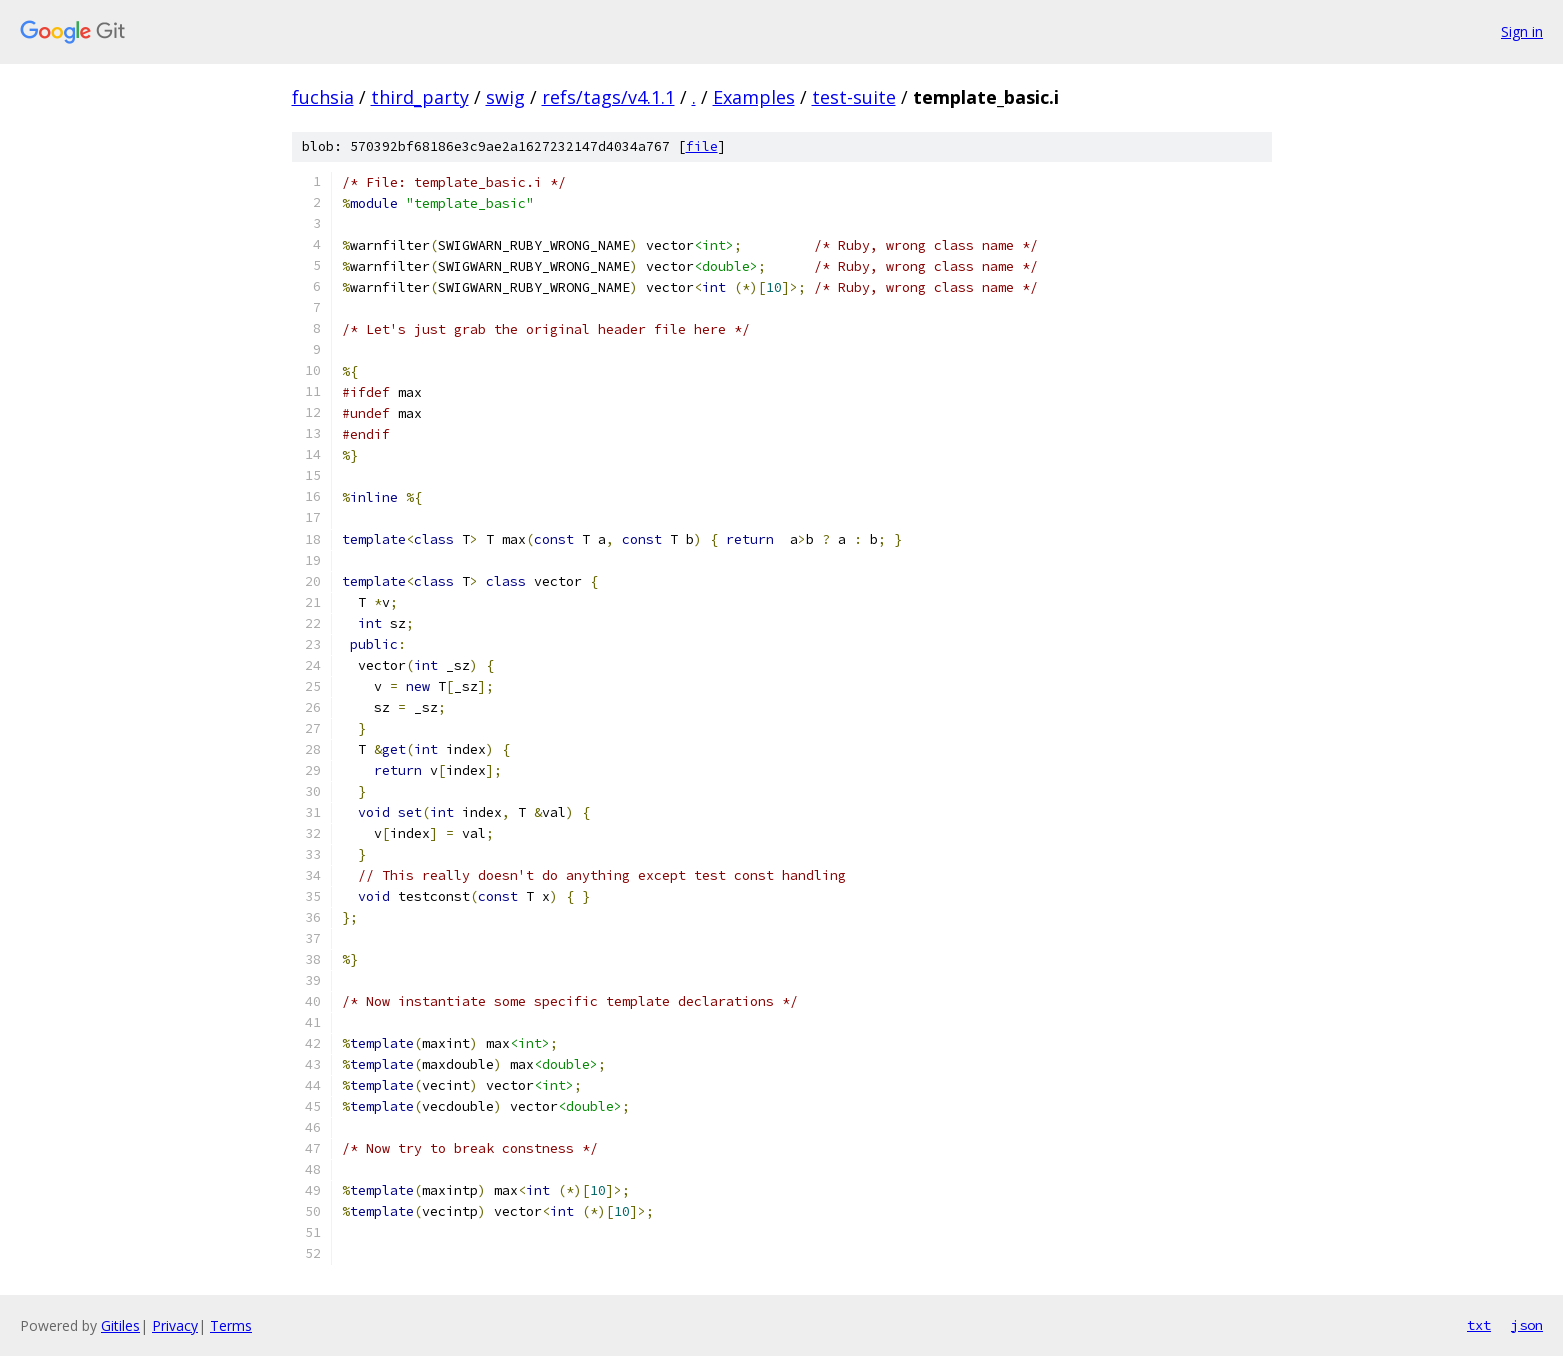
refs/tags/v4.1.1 (608, 97)
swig (505, 97)
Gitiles (120, 1325)
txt (1479, 1325)
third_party (420, 97)
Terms (231, 1325)
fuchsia (323, 97)
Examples (754, 97)
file (702, 146)
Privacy (175, 1325)
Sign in (1522, 31)
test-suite (854, 97)
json (1527, 1325)
